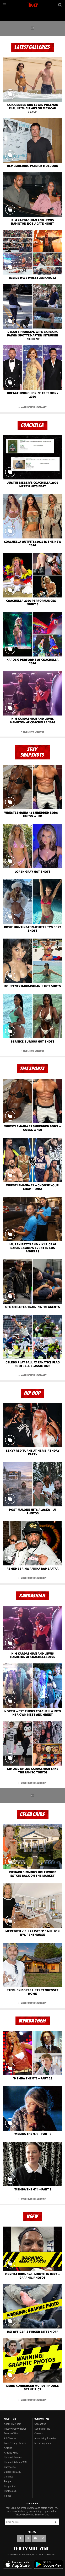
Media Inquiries (42, 2443)
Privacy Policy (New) (15, 2428)
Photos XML (10, 2491)
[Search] (60, 5)
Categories (9, 2467)
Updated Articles (13, 2457)
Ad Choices (10, 2438)
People (7, 2481)
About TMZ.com (12, 2424)
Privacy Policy (22, 2514)
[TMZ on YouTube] (35, 2538)
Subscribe (55, 2522)
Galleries (8, 2476)
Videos (7, 2495)
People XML (10, 2486)
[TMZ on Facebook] (20, 2538)
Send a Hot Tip (42, 2428)
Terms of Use (11, 2433)
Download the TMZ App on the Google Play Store (48, 2564)
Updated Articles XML (15, 2462)
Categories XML (12, 2471)
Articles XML (11, 2452)
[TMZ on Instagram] (42, 2538)
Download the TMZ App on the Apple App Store (17, 2564)
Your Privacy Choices (15, 2443)
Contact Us (40, 2424)
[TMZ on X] (28, 2538)
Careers (38, 2433)
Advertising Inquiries (45, 2438)
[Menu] (5, 5)
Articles (8, 2448)
